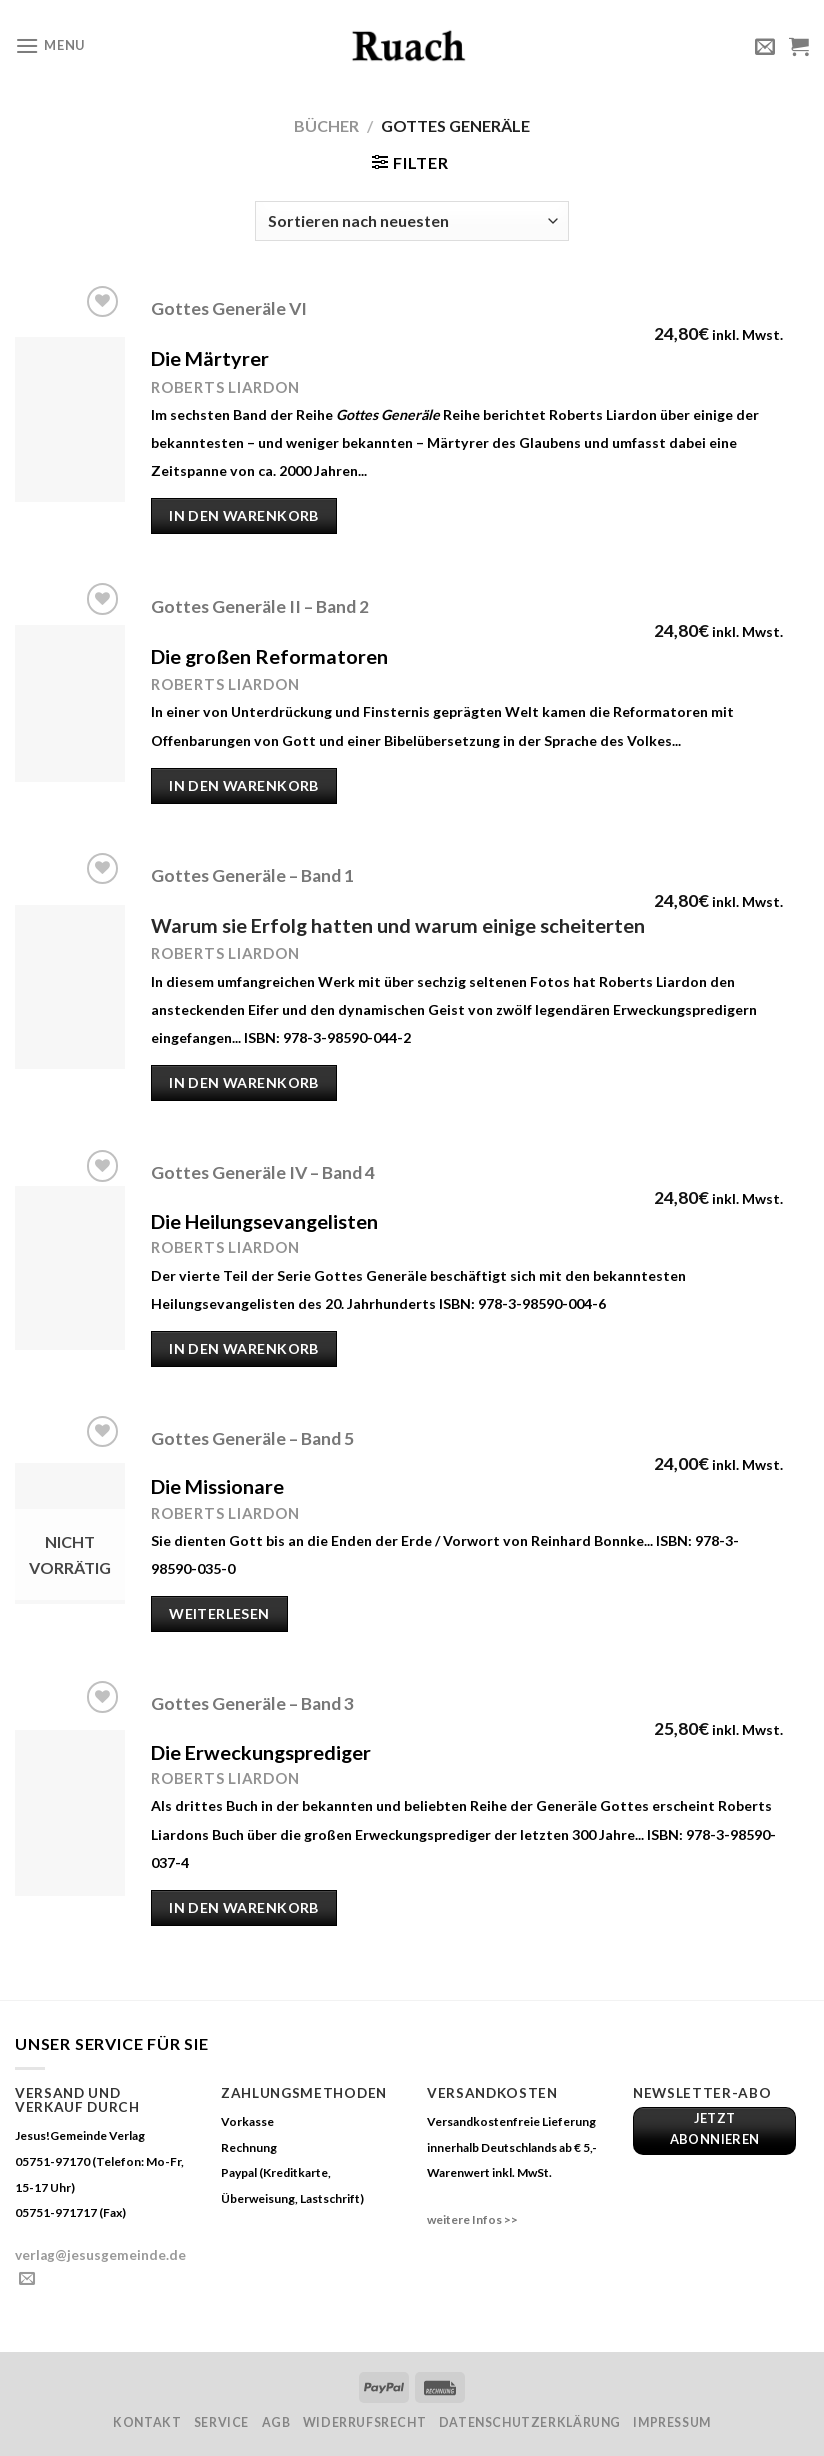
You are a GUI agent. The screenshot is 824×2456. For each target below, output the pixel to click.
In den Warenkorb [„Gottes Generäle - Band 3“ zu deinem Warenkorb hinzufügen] (244, 1907)
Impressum (672, 2422)
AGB (276, 2422)
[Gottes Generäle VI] (70, 419)
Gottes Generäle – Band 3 (252, 1703)
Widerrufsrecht (365, 2422)
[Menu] (50, 45)
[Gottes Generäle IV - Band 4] (70, 1268)
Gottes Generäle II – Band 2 (260, 606)
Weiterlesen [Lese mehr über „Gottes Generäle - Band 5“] (219, 1613)
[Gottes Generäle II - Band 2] (70, 703)
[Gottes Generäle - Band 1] (70, 987)
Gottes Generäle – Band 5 (252, 1438)
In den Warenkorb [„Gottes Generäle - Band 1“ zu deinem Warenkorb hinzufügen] (244, 1082)
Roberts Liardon (225, 953)
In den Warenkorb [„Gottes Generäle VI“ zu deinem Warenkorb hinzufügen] (244, 515)
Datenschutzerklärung (530, 2422)
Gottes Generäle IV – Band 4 (263, 1172)
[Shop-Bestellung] (411, 221)
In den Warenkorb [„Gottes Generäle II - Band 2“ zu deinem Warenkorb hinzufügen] (244, 785)
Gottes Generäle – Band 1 (252, 875)
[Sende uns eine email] (27, 2279)
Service (221, 2422)
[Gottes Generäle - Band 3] (70, 1813)
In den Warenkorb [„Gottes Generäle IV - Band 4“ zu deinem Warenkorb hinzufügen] (244, 1348)
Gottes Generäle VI (229, 308)
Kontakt (147, 2422)
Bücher (326, 125)
